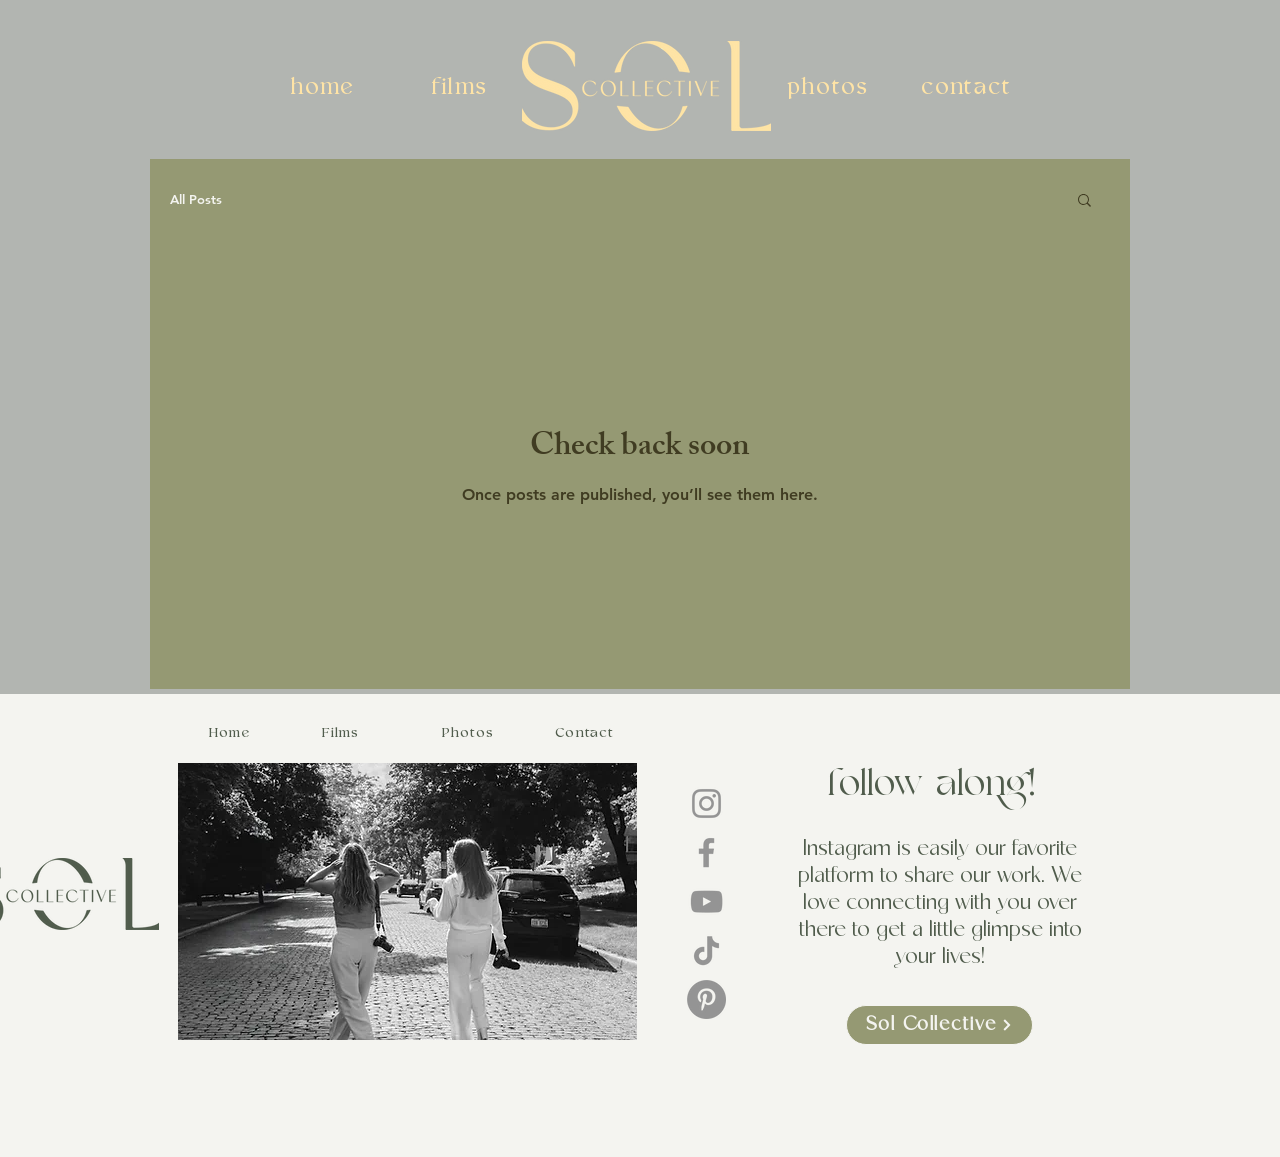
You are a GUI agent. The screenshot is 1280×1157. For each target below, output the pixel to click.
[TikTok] (706, 950)
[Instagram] (706, 803)
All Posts (196, 199)
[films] (462, 86)
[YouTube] (706, 901)
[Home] (231, 732)
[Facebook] (706, 852)
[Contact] (586, 732)
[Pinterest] (706, 999)
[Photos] (470, 732)
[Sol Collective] (939, 1025)
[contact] (968, 86)
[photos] (830, 86)
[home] (325, 86)
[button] (1084, 201)
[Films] (343, 732)
